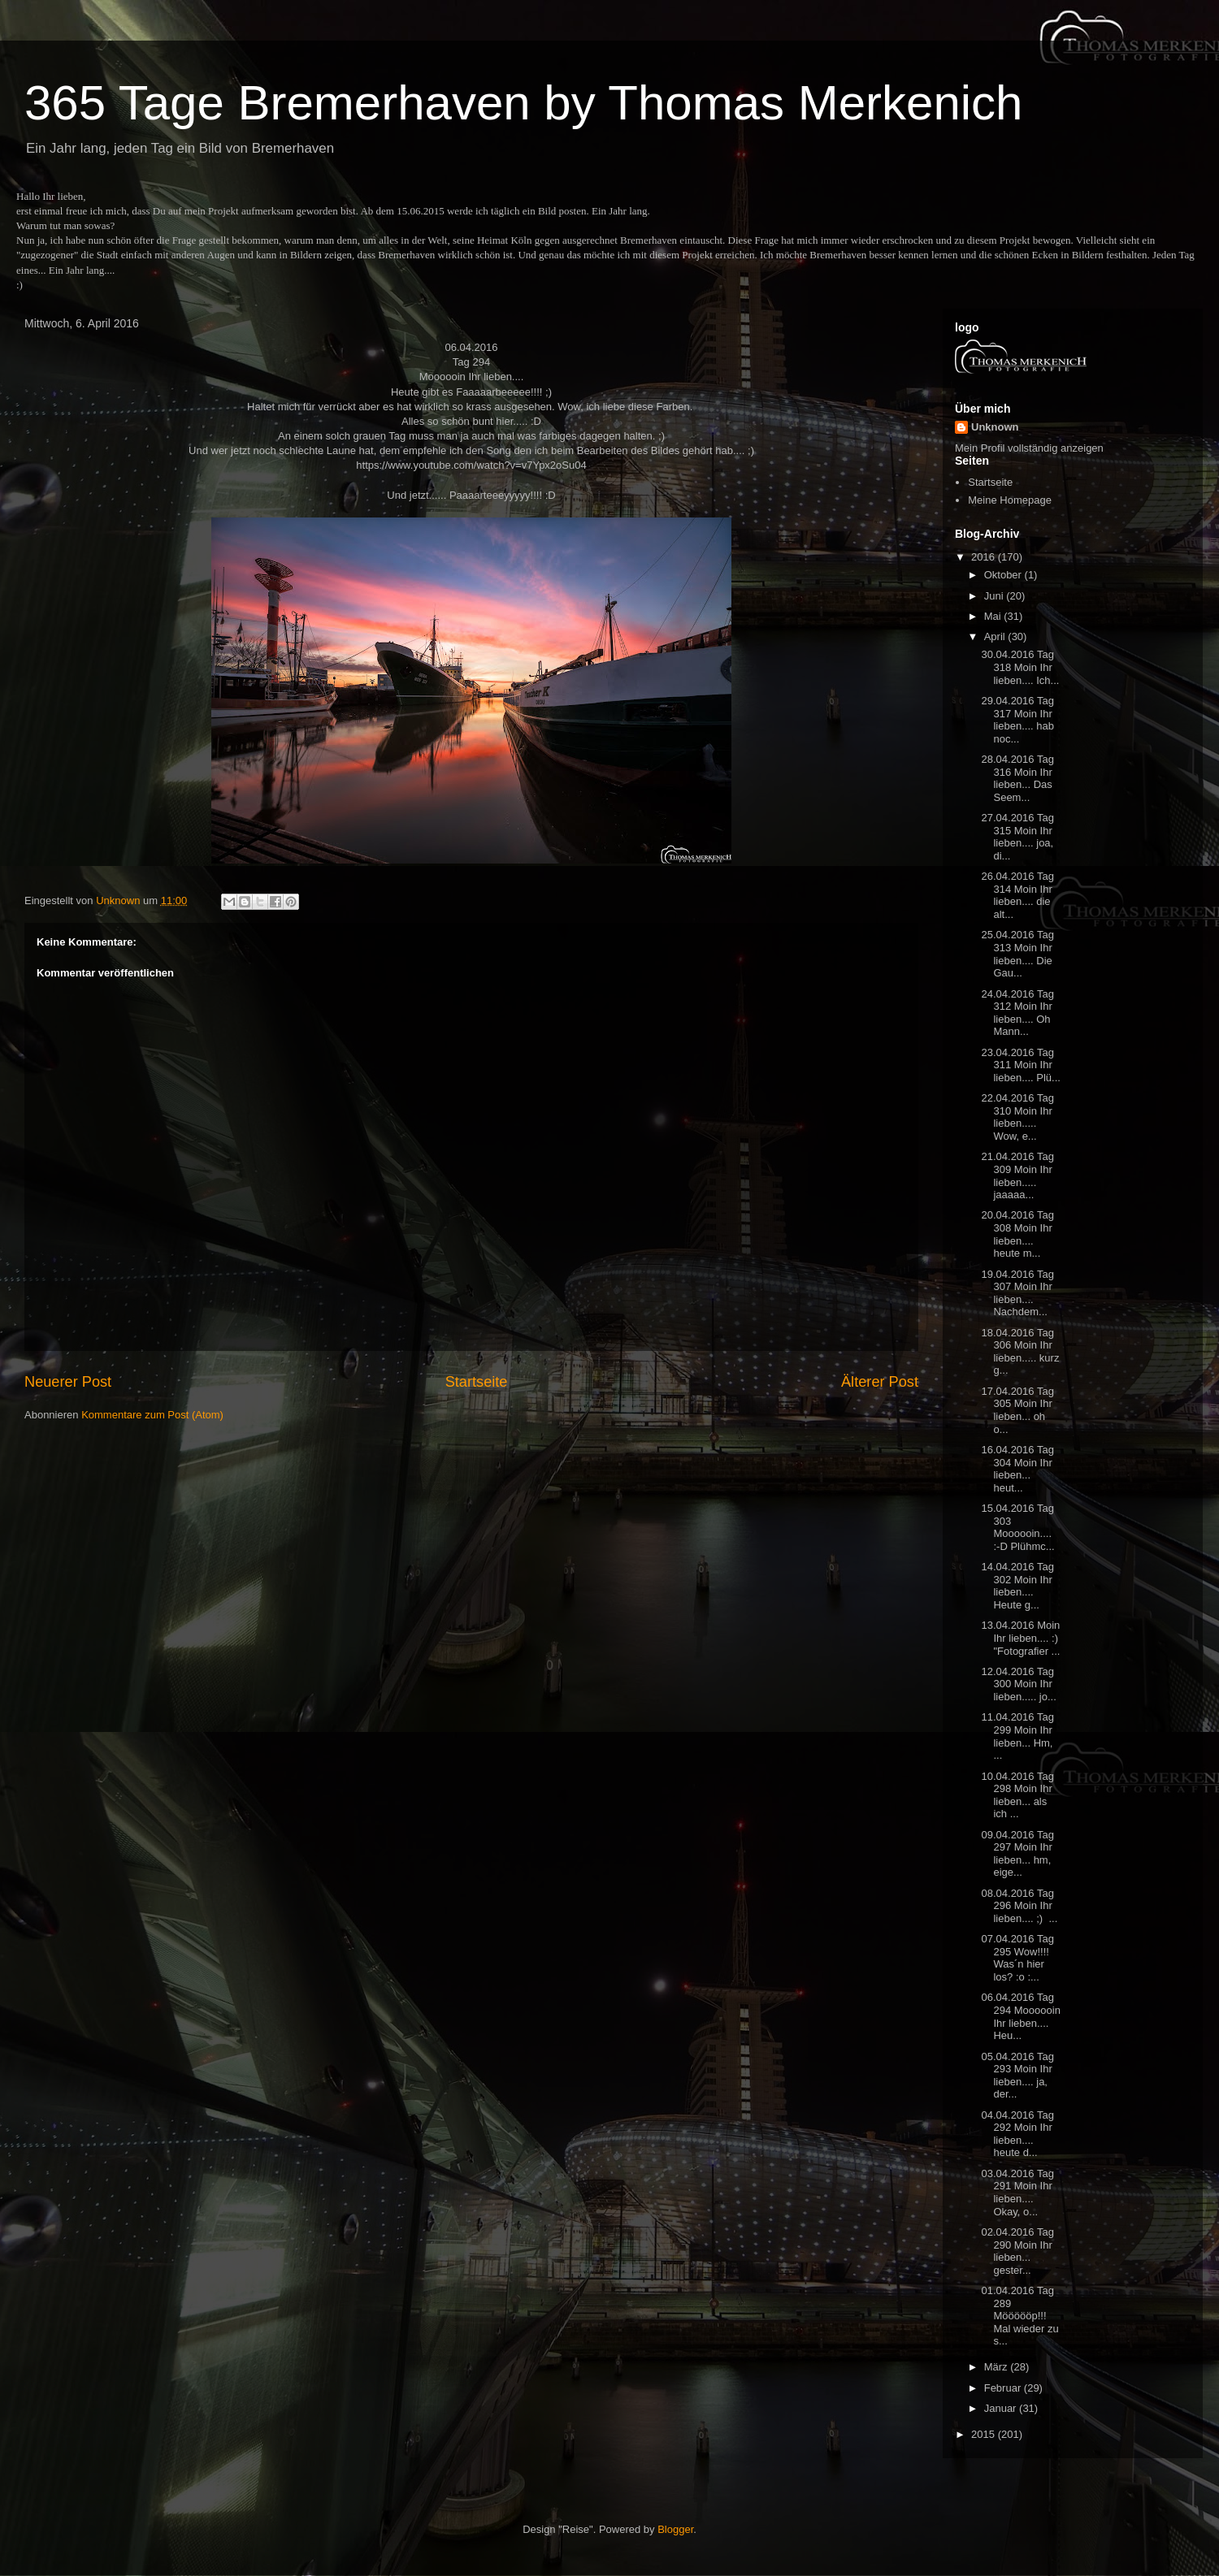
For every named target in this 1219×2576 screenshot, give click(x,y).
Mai (994, 616)
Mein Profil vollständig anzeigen (1029, 448)
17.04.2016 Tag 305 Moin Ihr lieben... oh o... (1017, 1410)
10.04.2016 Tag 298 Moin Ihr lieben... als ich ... (1017, 1795)
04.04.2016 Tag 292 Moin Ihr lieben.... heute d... (1017, 2134)
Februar (1004, 2388)
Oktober (1004, 575)
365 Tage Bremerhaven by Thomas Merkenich (523, 103)
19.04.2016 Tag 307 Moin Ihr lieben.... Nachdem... (1017, 1293)
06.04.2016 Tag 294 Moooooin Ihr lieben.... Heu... (1020, 2016)
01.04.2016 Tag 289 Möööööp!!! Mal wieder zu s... (1019, 2315)
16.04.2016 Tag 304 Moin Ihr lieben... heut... (1017, 1469)
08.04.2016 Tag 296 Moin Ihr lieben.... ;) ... (1019, 1905)
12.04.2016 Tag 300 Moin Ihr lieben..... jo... (1018, 1684)
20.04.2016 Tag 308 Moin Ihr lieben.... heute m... (1017, 1234)
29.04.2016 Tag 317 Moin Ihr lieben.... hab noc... (1017, 720)
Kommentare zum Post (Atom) (152, 1415)
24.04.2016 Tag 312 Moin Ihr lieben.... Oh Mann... (1017, 1013)
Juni (995, 596)
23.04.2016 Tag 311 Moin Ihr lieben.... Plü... (1020, 1065)
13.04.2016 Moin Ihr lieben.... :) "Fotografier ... (1020, 1637)
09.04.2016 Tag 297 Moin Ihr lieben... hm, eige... (1017, 1854)
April (996, 636)
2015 (984, 2434)
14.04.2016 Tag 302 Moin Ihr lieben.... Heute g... (1017, 1586)
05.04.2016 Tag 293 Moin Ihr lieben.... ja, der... (1017, 2075)
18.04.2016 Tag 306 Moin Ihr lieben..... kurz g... (1020, 1352)
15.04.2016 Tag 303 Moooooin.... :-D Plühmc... (1017, 1527)
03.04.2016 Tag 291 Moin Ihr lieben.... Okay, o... (1017, 2192)
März (997, 2367)
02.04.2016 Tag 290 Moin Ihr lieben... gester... (1017, 2251)
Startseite (476, 1382)
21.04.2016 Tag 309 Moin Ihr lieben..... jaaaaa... (1017, 1175)
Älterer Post (879, 1382)
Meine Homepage (1010, 500)
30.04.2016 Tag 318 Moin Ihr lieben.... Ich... (1020, 667)
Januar (1001, 2408)
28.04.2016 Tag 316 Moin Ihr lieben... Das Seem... (1017, 778)
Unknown (995, 427)
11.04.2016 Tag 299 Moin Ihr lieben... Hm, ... (1017, 1736)
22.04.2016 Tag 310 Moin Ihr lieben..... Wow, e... (1017, 1117)
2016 (984, 557)
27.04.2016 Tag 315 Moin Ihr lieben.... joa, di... (1017, 837)
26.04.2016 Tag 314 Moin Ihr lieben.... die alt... (1017, 895)
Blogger (675, 2529)
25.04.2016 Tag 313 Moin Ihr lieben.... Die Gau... (1017, 954)
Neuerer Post (67, 1382)
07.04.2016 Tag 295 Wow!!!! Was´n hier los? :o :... (1017, 1958)
